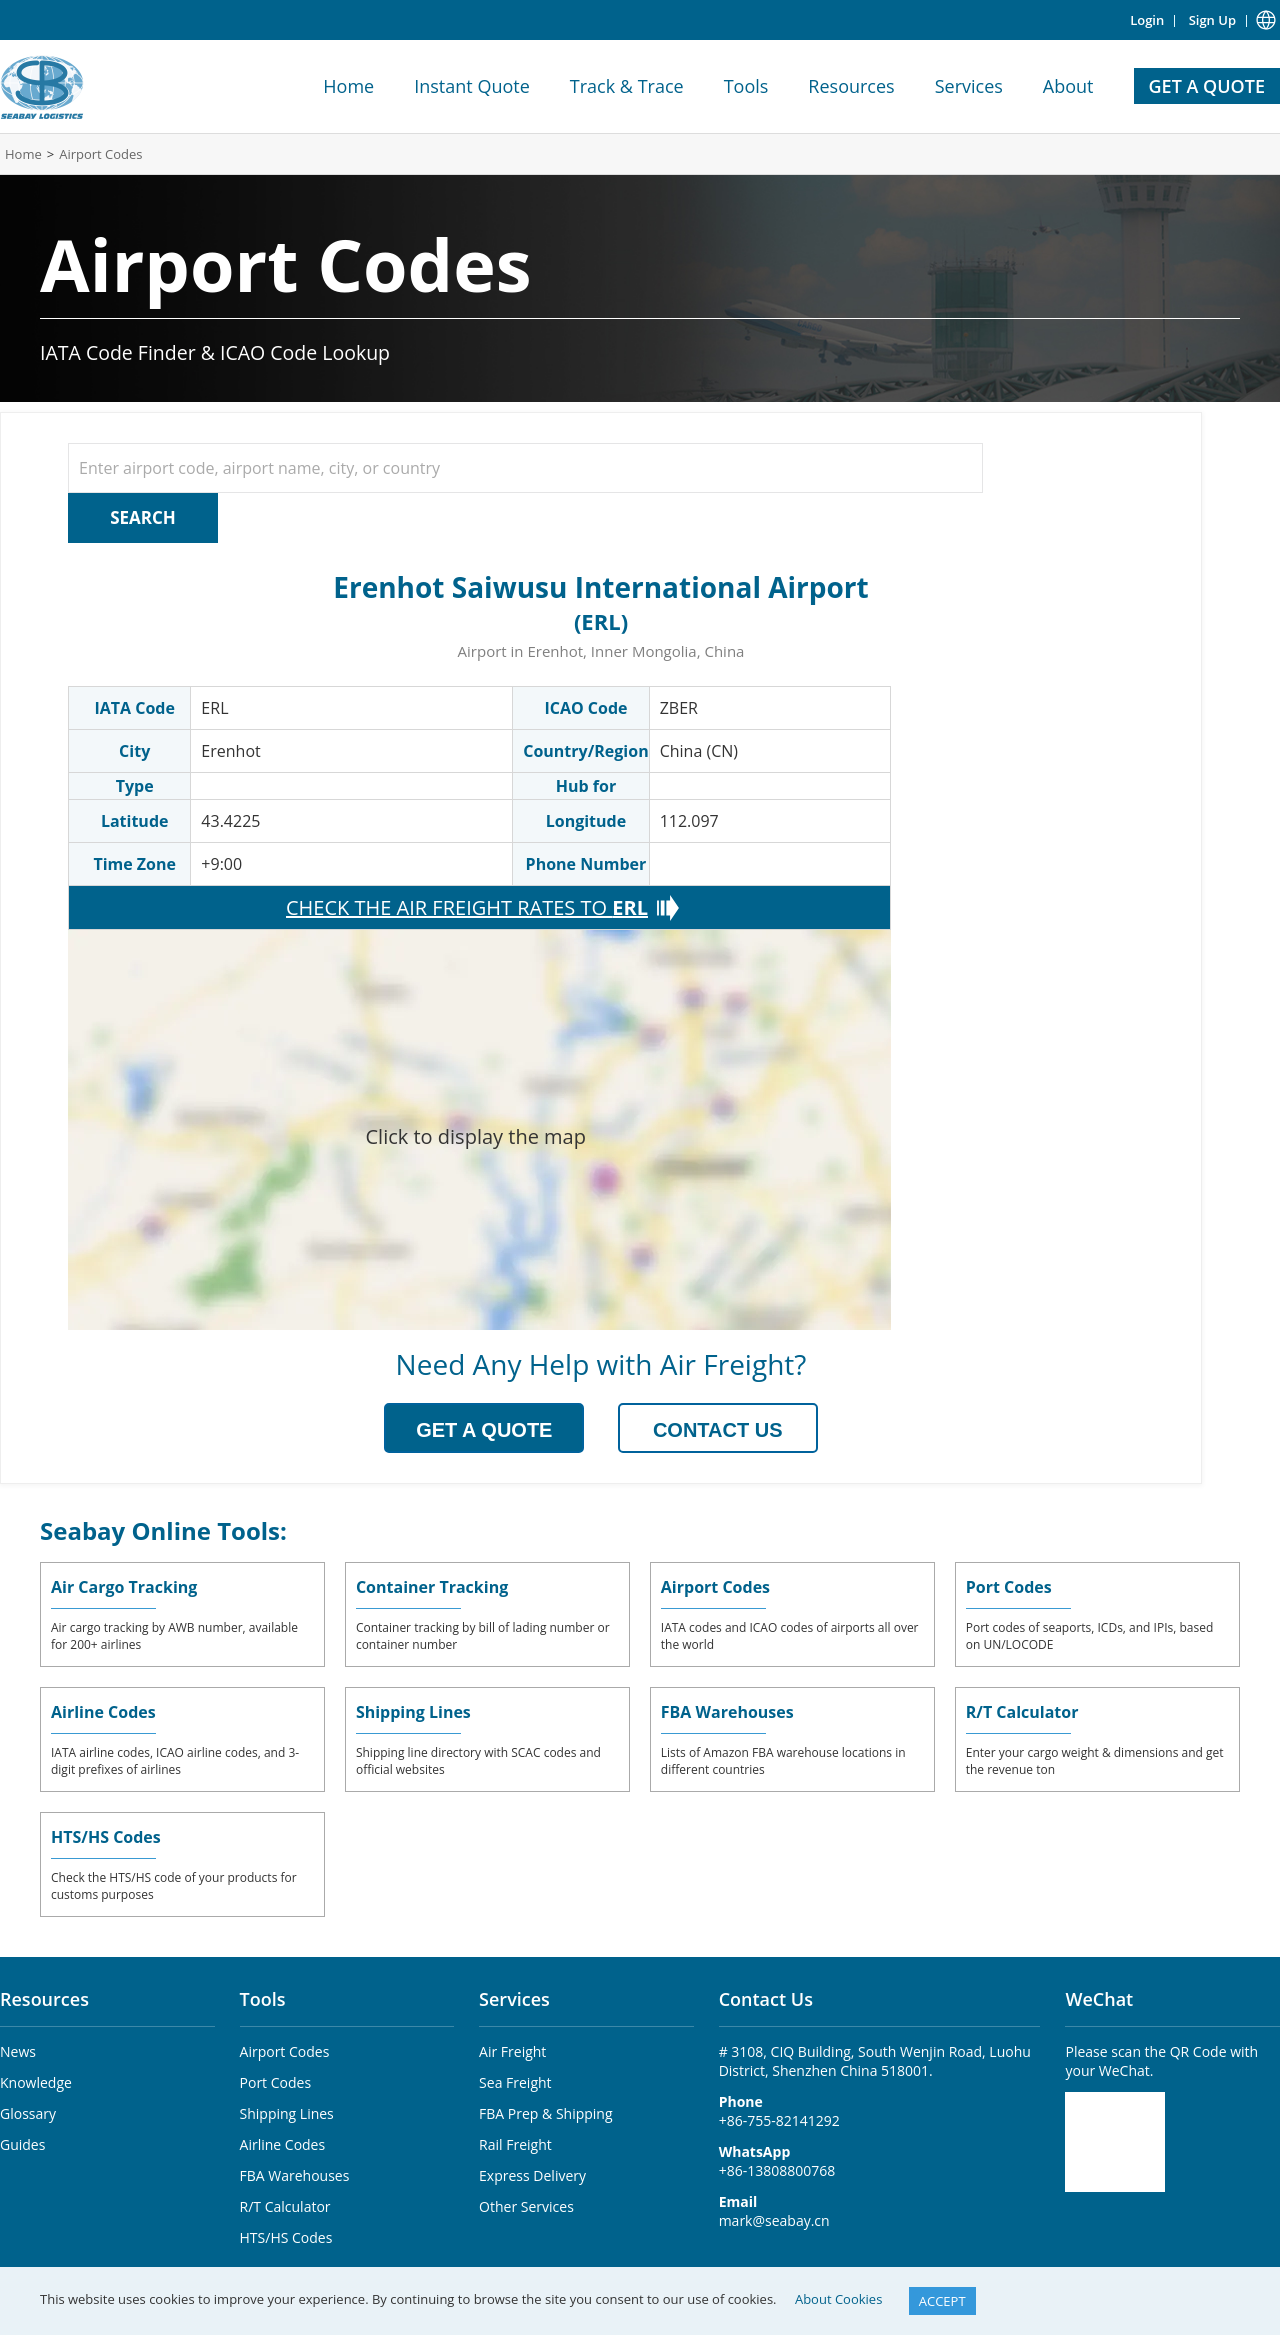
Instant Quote (472, 86)
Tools (746, 86)
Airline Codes (103, 1712)
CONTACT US (718, 1430)
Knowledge (36, 2082)
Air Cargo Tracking (124, 1587)
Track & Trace (627, 86)
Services (969, 86)
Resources (851, 86)
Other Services (526, 2206)
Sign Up (1212, 20)
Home (348, 86)
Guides (22, 2144)
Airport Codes (100, 154)
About (1068, 86)
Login (1147, 20)
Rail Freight (515, 2144)
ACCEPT (942, 2301)
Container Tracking (432, 1587)
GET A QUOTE (1207, 86)
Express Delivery (532, 2175)
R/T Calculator (1022, 1712)
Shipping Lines (413, 1712)
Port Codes (1009, 1587)
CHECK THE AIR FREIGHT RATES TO (467, 908)
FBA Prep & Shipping (545, 2113)
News (18, 2051)
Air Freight (512, 2051)
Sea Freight (515, 2082)
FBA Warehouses (727, 1712)
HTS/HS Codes (106, 1837)
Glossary (28, 2113)
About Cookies (838, 2299)
